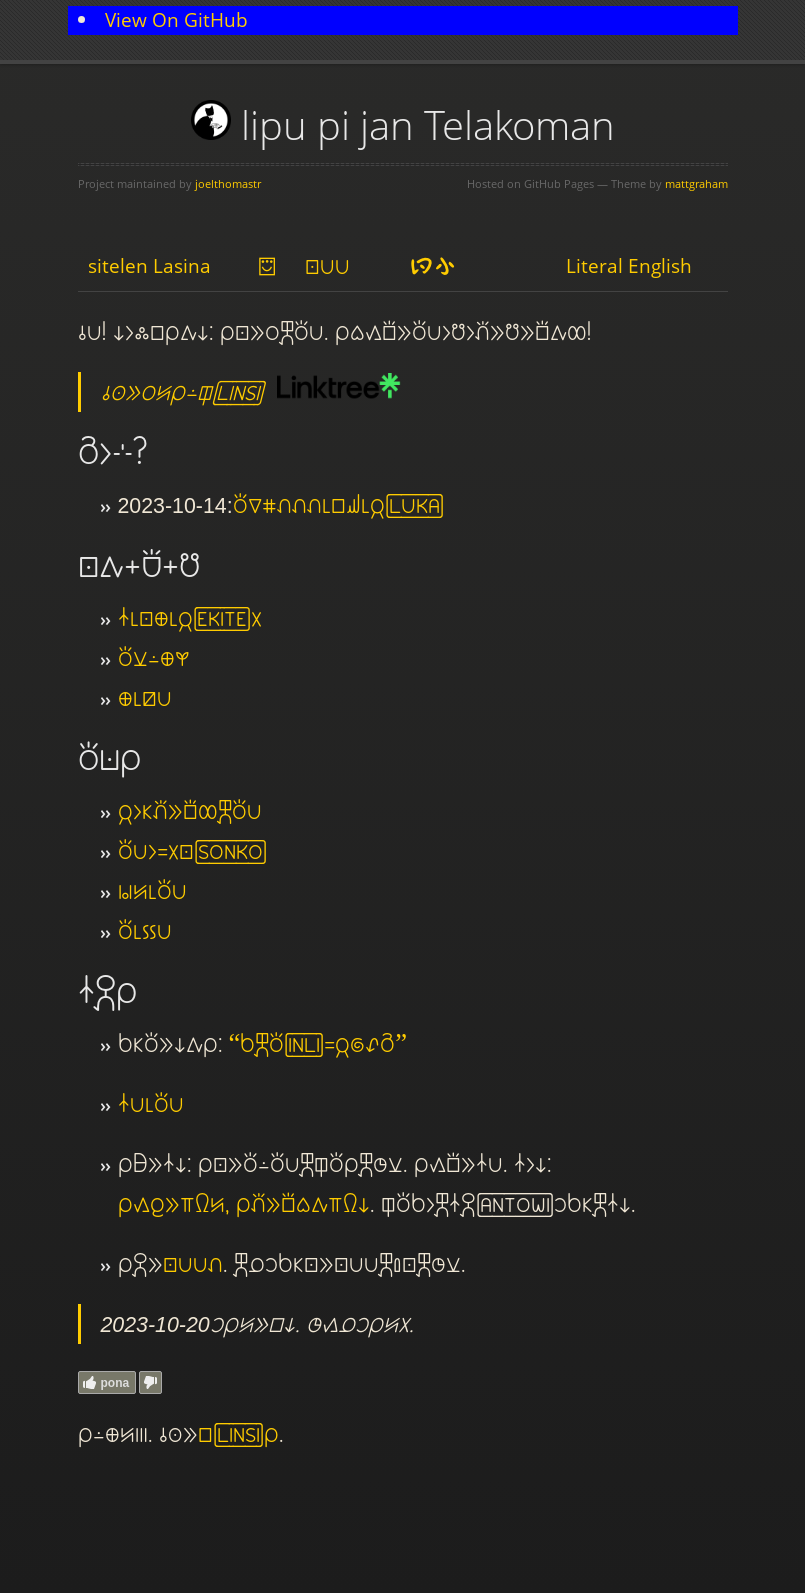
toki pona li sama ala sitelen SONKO (192, 851)
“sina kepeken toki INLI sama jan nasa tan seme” (318, 1044)
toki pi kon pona (145, 931)
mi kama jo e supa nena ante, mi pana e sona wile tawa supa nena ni (244, 1204)
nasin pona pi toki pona (151, 1104)
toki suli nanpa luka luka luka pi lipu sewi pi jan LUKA (338, 505)
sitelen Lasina (149, 265)
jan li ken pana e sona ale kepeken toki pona (190, 811)
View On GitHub (176, 19)
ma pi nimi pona (145, 698)
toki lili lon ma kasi (154, 658)
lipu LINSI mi (238, 1434)
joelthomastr (228, 183)
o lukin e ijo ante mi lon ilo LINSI (182, 392)
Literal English (629, 265)
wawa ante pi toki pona (152, 891)
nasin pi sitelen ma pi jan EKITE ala (190, 618)
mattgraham (696, 183)
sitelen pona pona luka (193, 1264)
